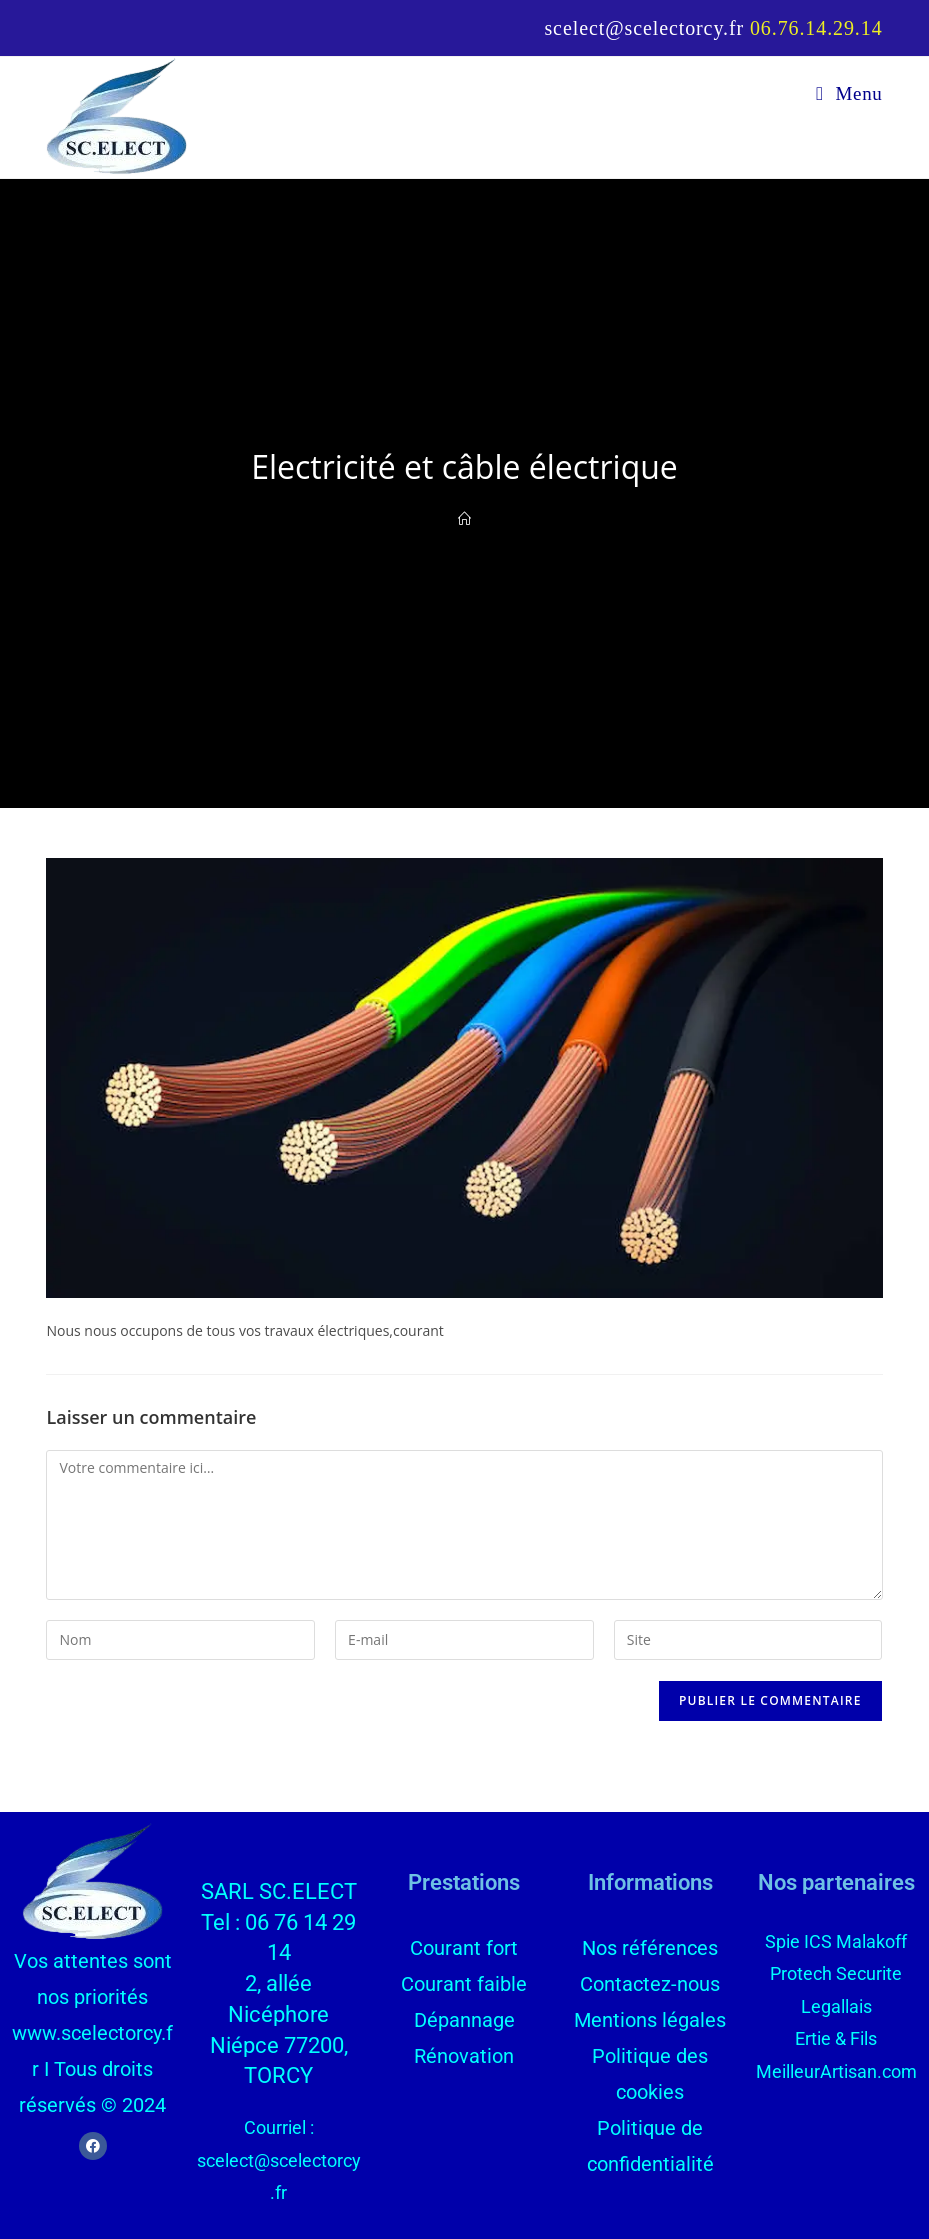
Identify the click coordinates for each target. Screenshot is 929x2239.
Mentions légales (650, 2020)
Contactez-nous (650, 1984)
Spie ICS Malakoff (836, 1941)
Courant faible (464, 1984)
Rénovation (464, 2056)
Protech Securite (836, 1973)
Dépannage (464, 2020)
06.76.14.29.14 (816, 28)
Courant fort (464, 1948)
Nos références (650, 1948)
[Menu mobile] (849, 93)
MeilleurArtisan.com (836, 2071)
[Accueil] (464, 519)
